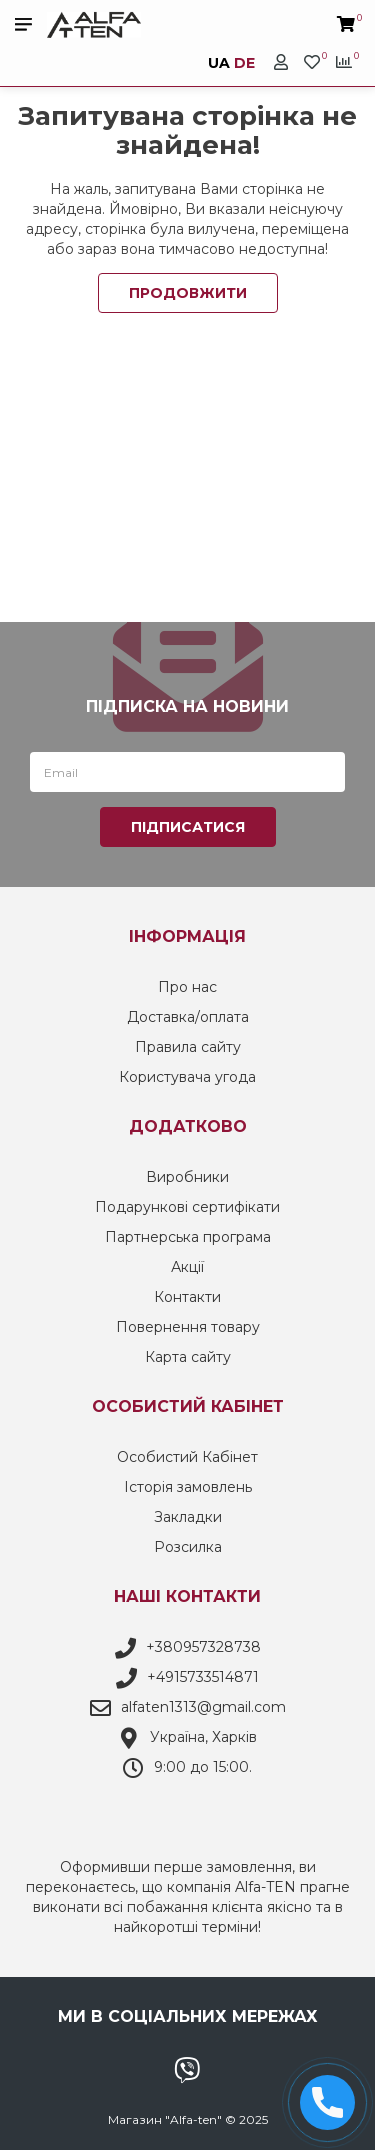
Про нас (187, 987)
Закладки (188, 1517)
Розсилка (188, 1547)
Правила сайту (188, 1047)
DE (244, 63)
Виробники (187, 1177)
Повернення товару (188, 1327)
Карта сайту (188, 1357)
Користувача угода (187, 1077)
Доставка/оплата (188, 1017)
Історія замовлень (188, 1487)
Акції (187, 1267)
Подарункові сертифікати (187, 1207)
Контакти (187, 1297)
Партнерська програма (188, 1237)
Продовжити (188, 293)
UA (219, 63)
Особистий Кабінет (187, 1457)
